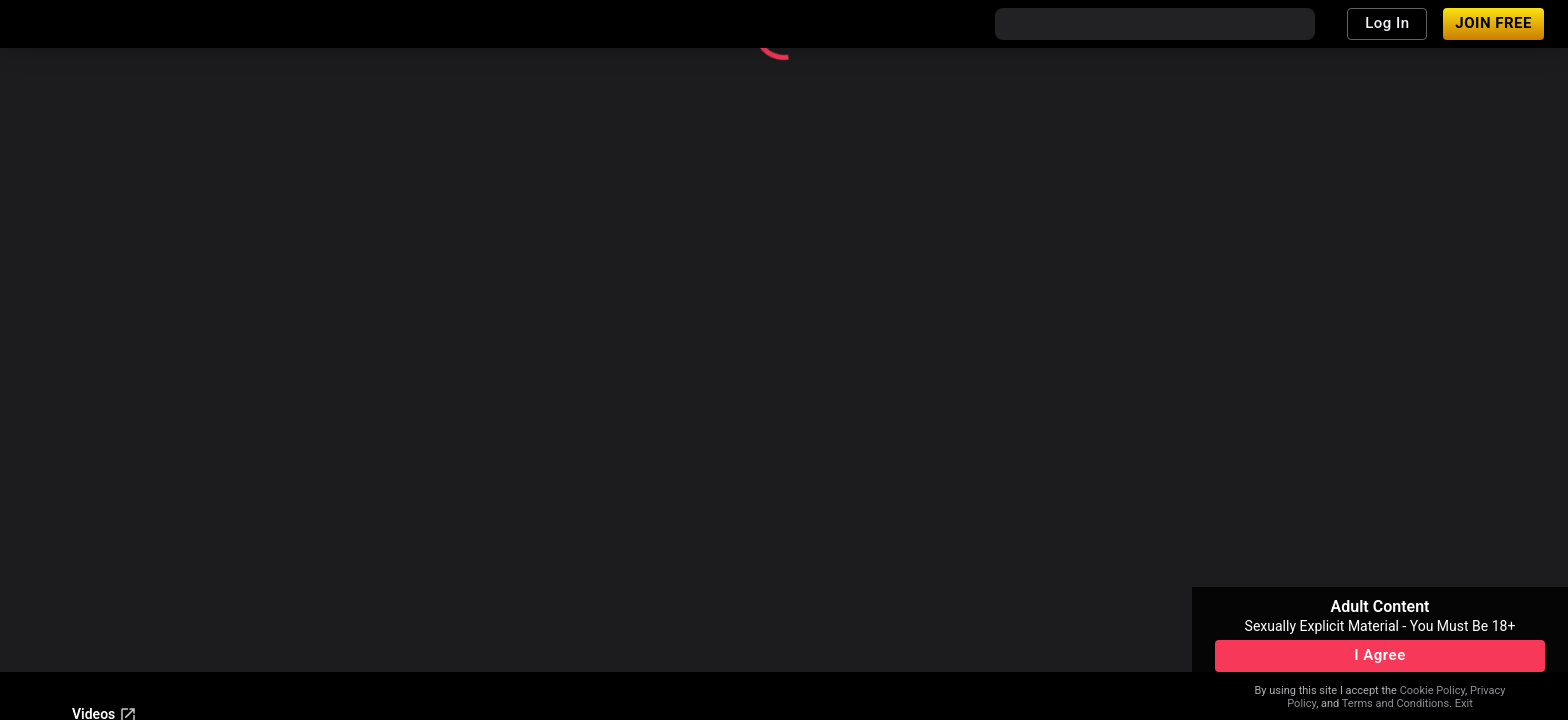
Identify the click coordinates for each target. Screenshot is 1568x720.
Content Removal (125, 649)
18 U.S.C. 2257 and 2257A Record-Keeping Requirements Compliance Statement (322, 621)
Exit (1464, 703)
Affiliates (293, 559)
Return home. (1059, 178)
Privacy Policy (434, 649)
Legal (214, 649)
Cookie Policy (1432, 690)
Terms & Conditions (311, 649)
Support (97, 559)
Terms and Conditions (1395, 703)
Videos (104, 505)
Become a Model (193, 559)
